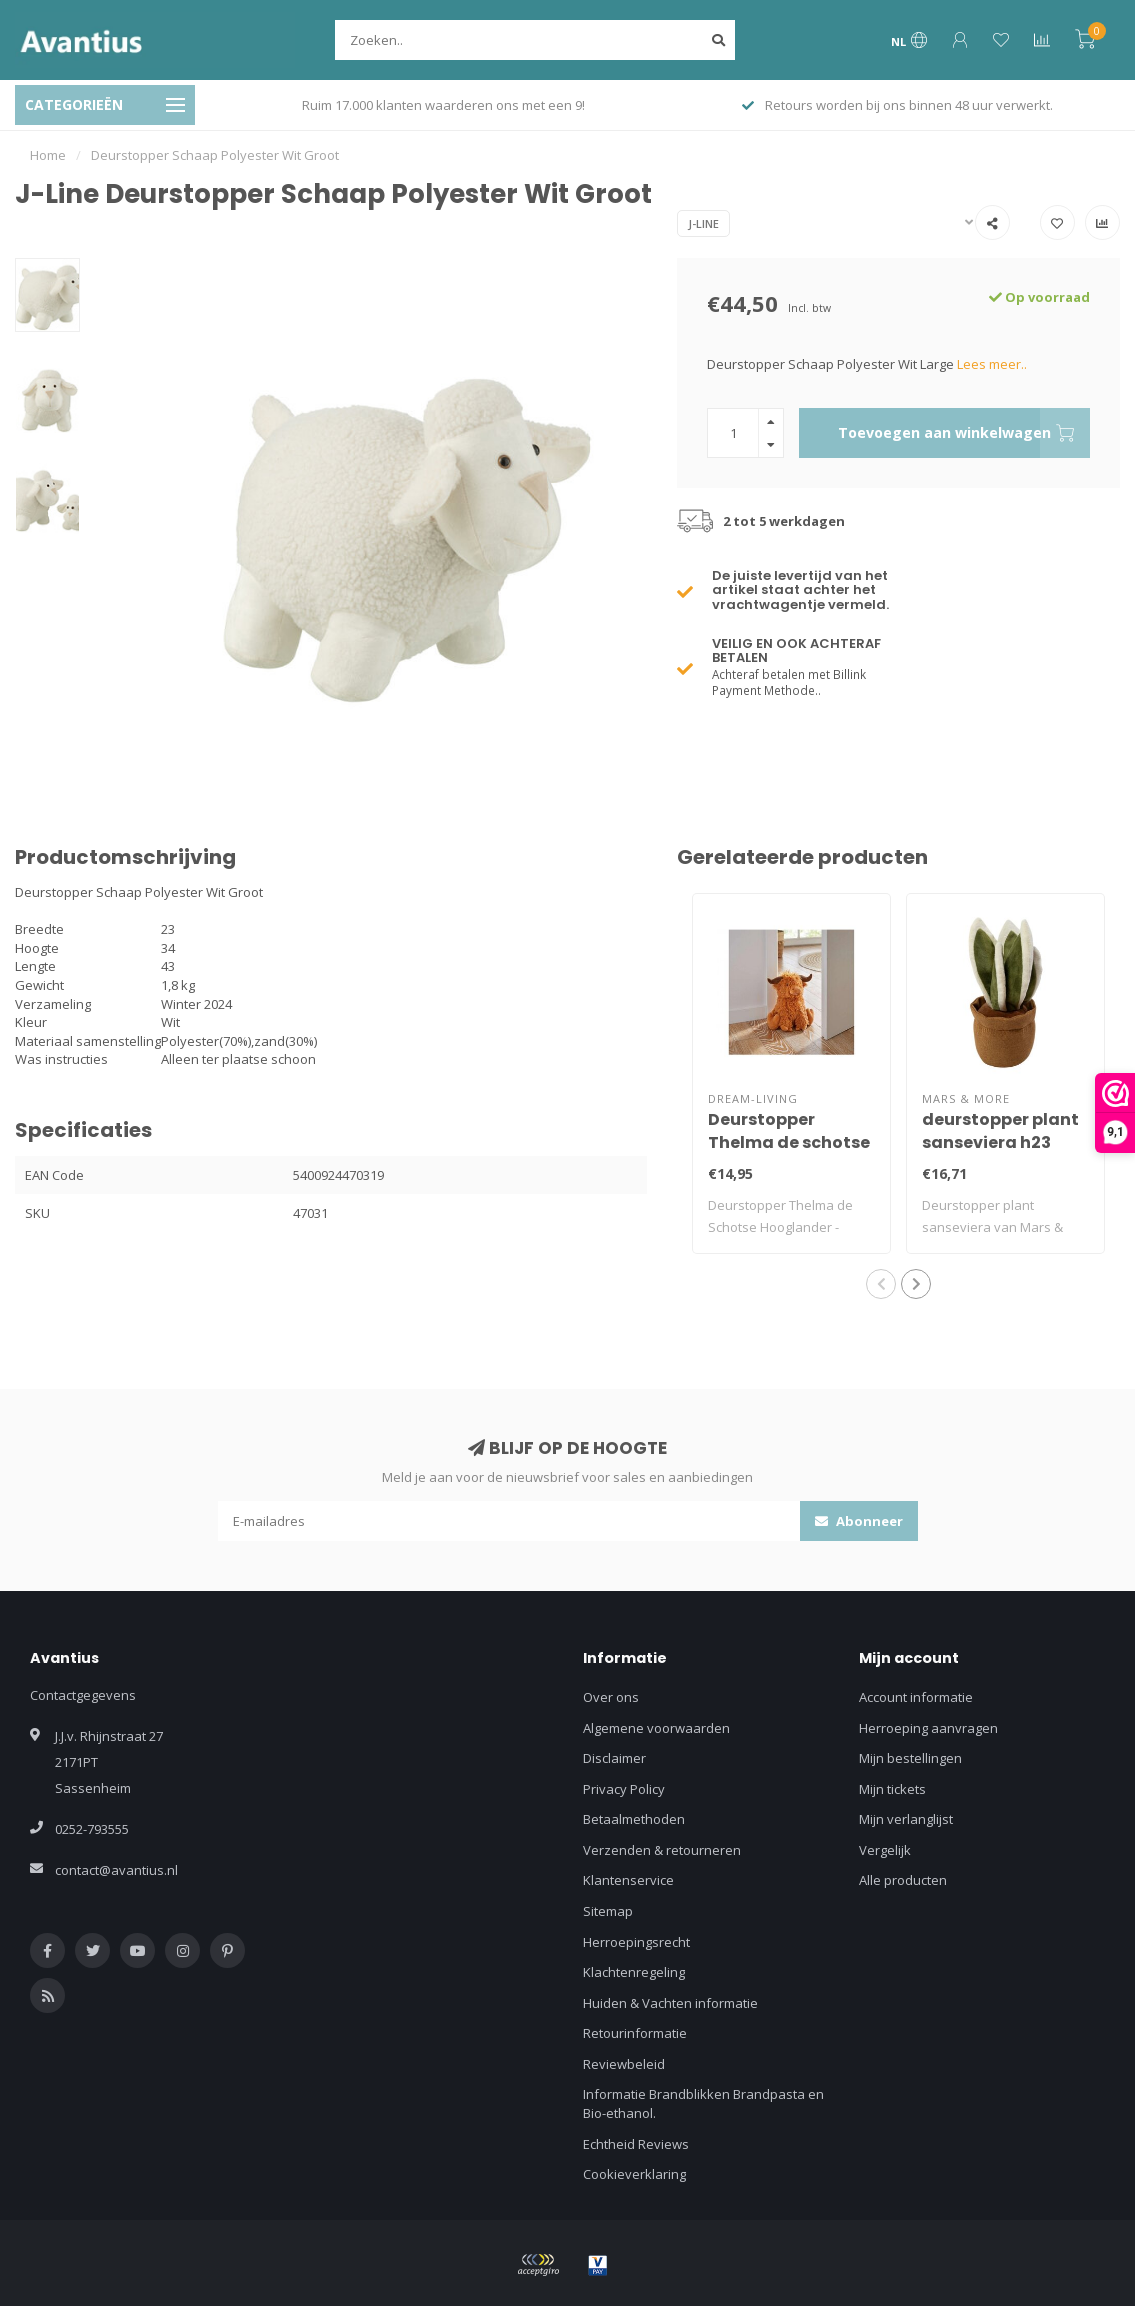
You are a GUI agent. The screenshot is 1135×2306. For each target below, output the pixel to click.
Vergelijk (885, 1850)
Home (48, 155)
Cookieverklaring (634, 2174)
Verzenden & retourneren (662, 1850)
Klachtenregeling (634, 1972)
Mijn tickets (892, 1789)
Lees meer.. (992, 364)
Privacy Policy (624, 1789)
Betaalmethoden (634, 1819)
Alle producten (903, 1880)
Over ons (611, 1697)
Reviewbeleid (624, 2064)
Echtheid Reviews (636, 2144)
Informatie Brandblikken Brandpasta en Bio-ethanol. (703, 2103)
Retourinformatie (635, 2033)
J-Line (703, 223)
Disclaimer (614, 1758)
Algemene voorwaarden (656, 1728)
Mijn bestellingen (910, 1758)
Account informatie (916, 1697)
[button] (881, 1284)
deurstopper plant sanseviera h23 (1000, 1131)
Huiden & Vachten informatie (670, 2003)
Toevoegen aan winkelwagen (964, 433)
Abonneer (859, 1521)
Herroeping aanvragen (928, 1728)
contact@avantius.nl (116, 1870)
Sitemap (608, 1911)
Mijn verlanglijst (906, 1819)
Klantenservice (628, 1880)
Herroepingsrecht (636, 1942)
